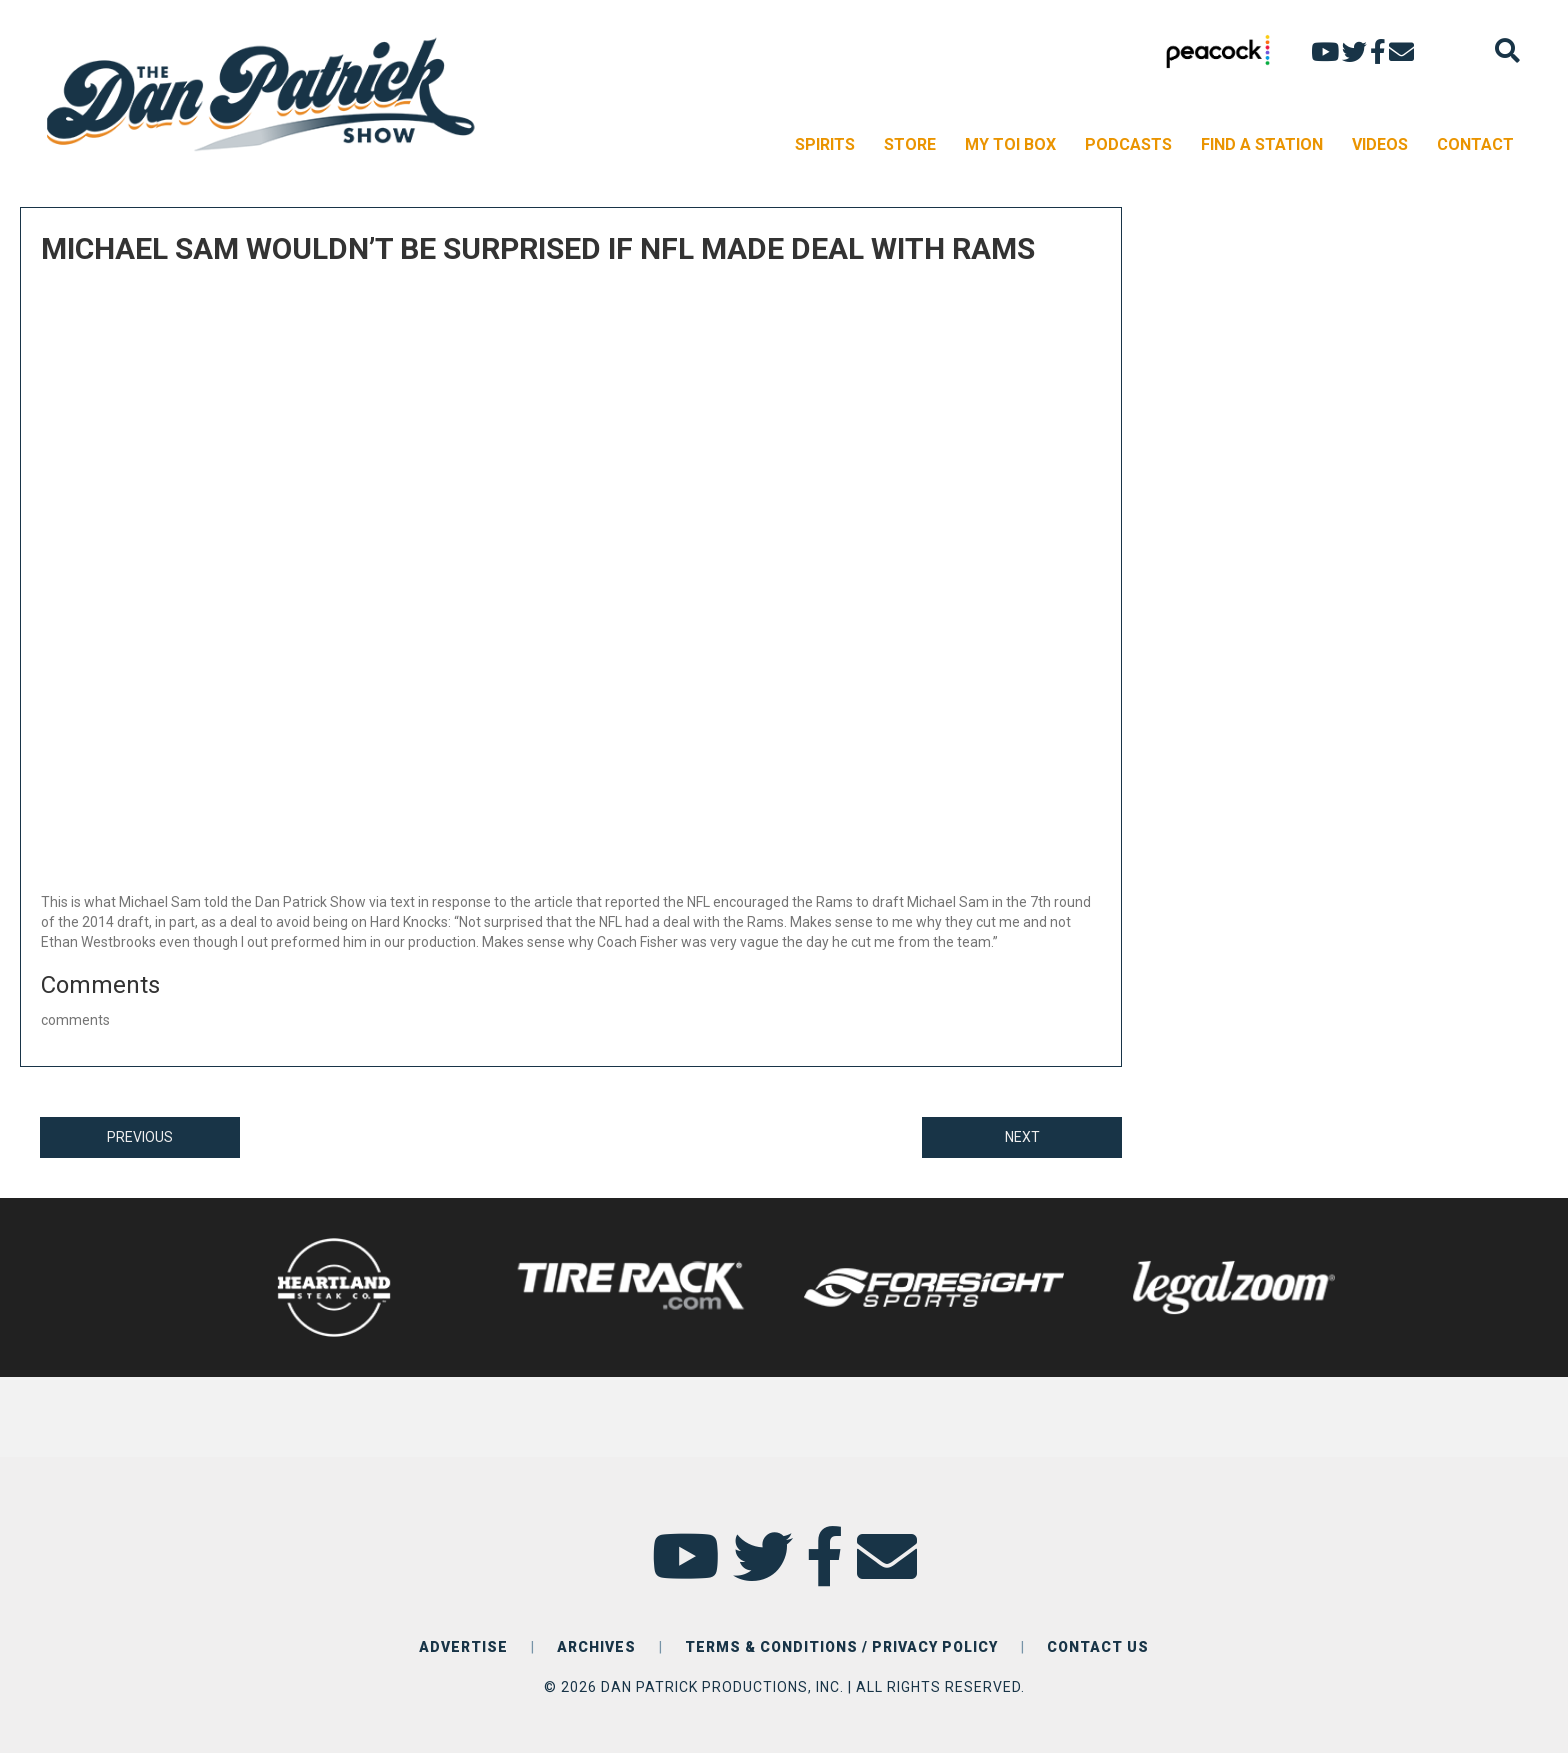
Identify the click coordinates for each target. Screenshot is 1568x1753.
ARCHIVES (596, 1647)
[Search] (1507, 50)
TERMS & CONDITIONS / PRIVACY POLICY (841, 1647)
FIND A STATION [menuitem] (1262, 144)
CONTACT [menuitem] (1475, 144)
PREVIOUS (140, 1137)
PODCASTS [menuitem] (1128, 144)
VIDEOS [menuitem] (1380, 144)
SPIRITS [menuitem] (825, 144)
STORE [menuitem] (910, 144)
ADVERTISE (463, 1647)
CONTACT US (1098, 1647)
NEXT (1022, 1137)
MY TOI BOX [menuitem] (1010, 144)
